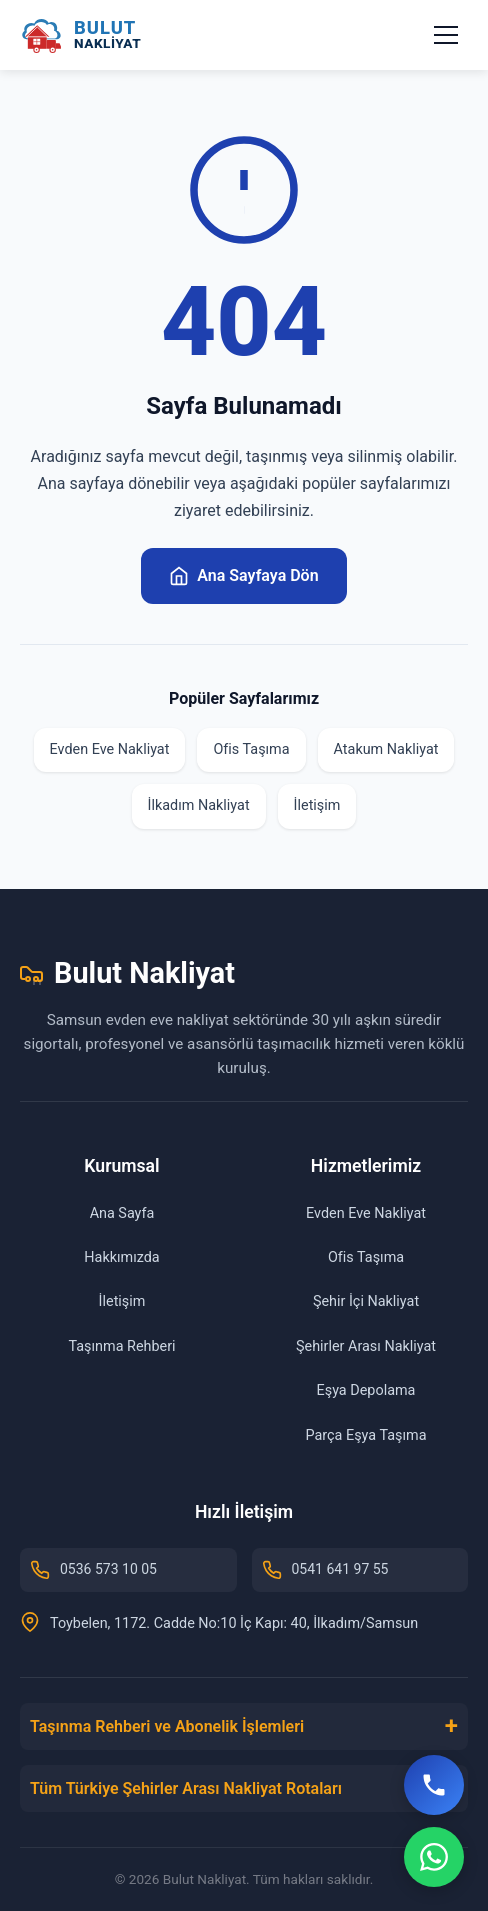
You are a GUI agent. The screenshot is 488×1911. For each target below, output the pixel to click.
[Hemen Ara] (434, 1785)
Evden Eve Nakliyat (110, 749)
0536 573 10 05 (93, 1570)
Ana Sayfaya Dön (243, 576)
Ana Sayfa (122, 1213)
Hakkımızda (121, 1257)
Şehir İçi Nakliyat (366, 1301)
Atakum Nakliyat (386, 749)
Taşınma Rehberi (121, 1346)
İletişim (317, 805)
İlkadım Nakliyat (199, 805)
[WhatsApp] (434, 1857)
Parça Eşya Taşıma (366, 1435)
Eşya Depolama (366, 1390)
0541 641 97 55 (325, 1570)
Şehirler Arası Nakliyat (366, 1346)
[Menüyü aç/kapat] (446, 35)
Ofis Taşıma (251, 749)
